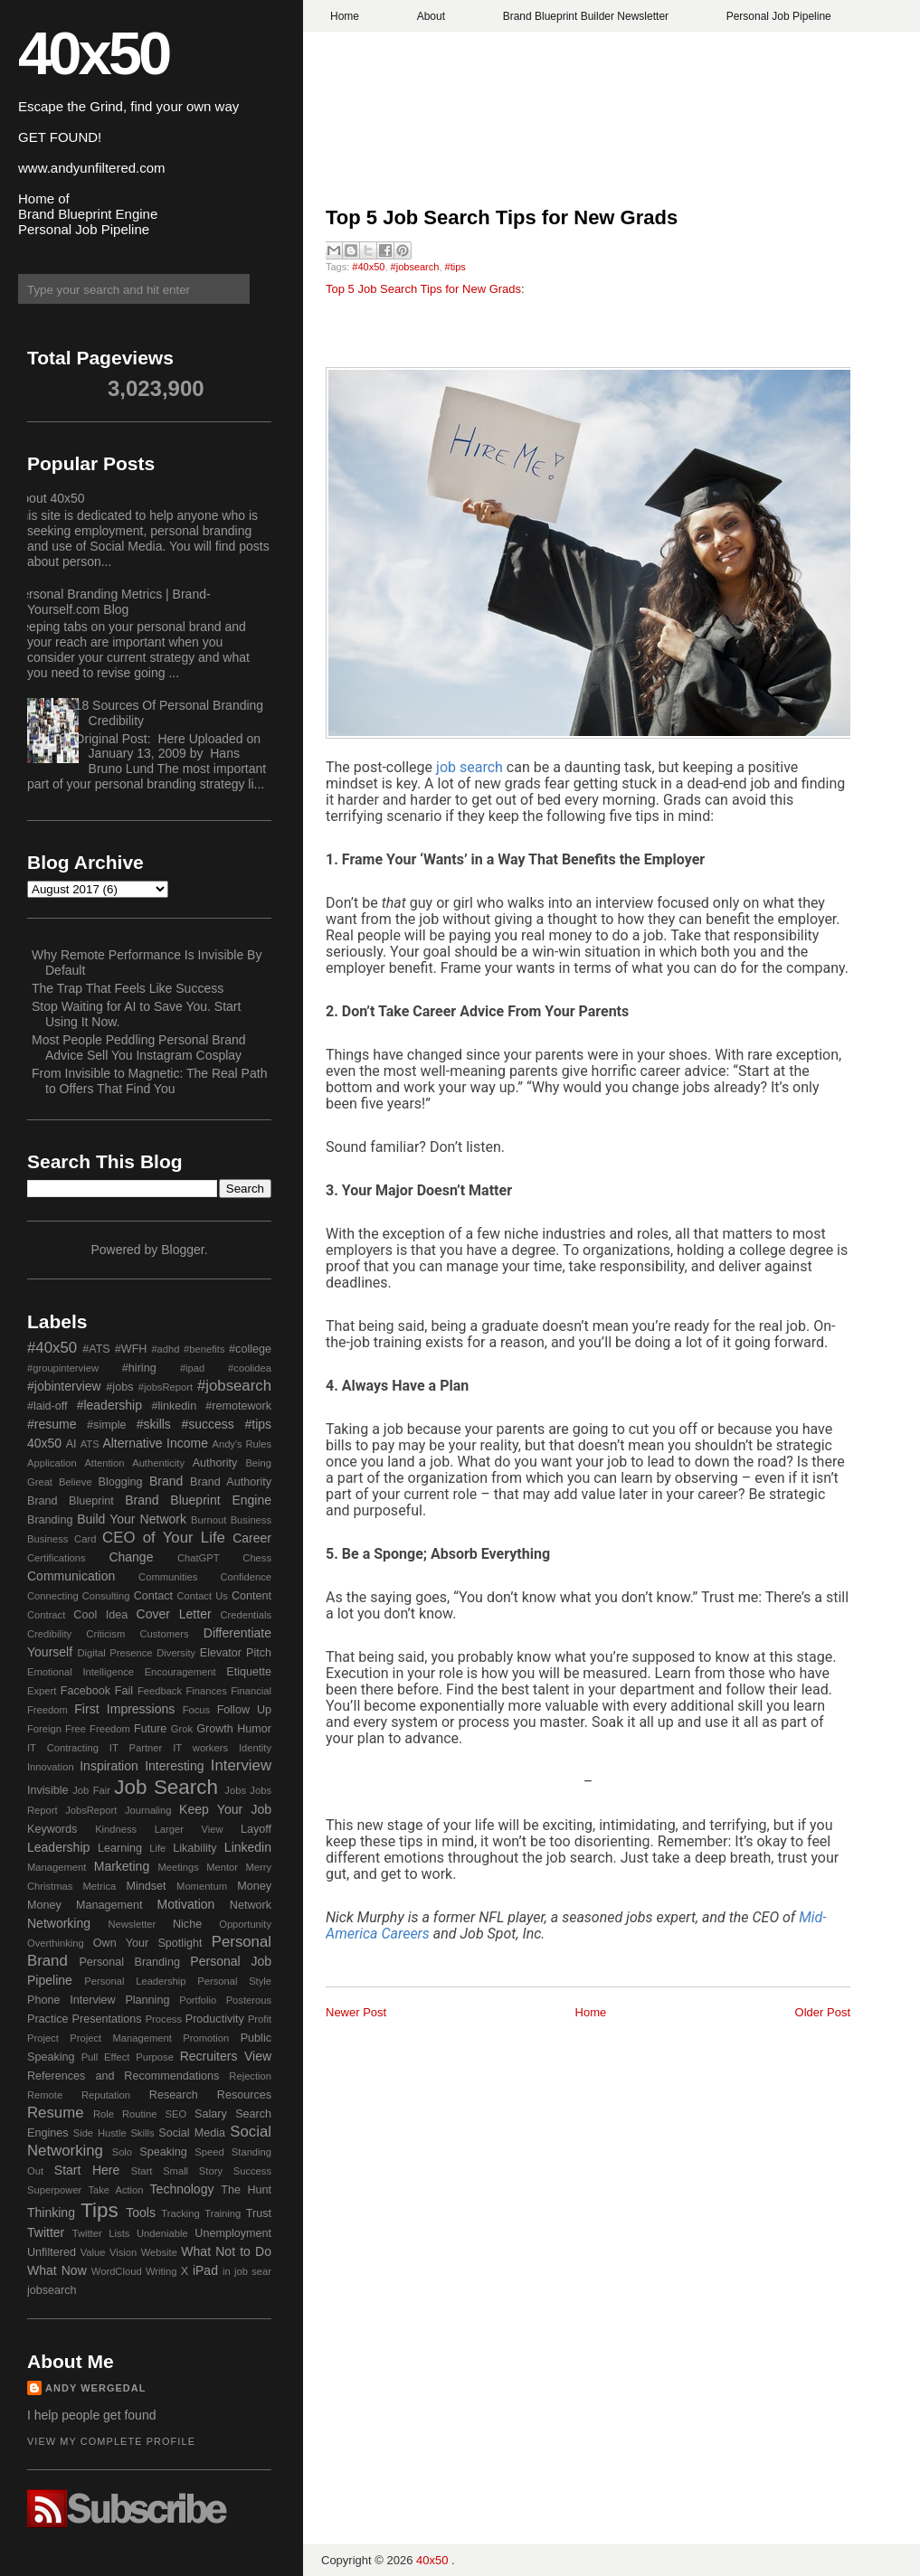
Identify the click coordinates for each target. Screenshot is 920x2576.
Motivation (186, 1904)
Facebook (85, 1690)
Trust (258, 2213)
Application (52, 1463)
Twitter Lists (101, 2233)
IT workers (200, 1747)
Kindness (116, 1829)
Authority (215, 1463)
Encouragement (180, 1671)
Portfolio (197, 2000)
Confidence (245, 1576)
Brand (166, 1481)
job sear (252, 2271)
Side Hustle (100, 2133)
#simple (106, 1425)
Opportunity (245, 1924)
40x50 (93, 53)
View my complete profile (111, 2441)
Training (222, 2213)
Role (103, 2114)
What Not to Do (226, 2251)
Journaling (148, 1810)
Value (93, 2252)
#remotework (238, 1406)
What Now (57, 2270)
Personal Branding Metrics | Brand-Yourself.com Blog (112, 602)
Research (173, 2095)
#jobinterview (64, 1386)
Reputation (105, 2095)
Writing (161, 2271)
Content (251, 1596)
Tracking (180, 2213)
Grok (182, 1728)
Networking (58, 1923)
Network (250, 1905)
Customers (163, 1633)
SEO (175, 2114)
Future (150, 1728)
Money (254, 1886)
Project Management (121, 2038)
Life (157, 1848)
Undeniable (162, 2233)
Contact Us (202, 1595)
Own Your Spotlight (148, 1943)
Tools (141, 2212)
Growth (214, 1728)
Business (251, 1519)
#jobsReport (165, 1387)
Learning (120, 1848)
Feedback (160, 1690)
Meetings (177, 1867)
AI (71, 1444)
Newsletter (132, 1924)
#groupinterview (63, 1368)
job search (469, 767)
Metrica (100, 1886)
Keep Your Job (225, 1809)
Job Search (166, 1787)
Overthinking (55, 1943)
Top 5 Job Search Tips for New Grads (502, 217)
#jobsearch (415, 266)
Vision (123, 2252)
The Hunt (246, 2190)
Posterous (248, 2000)
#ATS (96, 1349)
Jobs (235, 1790)
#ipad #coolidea (225, 1368)
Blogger (182, 1249)
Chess (256, 1557)
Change (131, 1557)
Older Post (822, 2012)
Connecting (53, 1595)
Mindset (146, 1886)
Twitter (45, 2232)
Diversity (175, 1652)
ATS (90, 1444)
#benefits (204, 1349)
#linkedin (173, 1406)
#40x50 (368, 266)
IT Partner (135, 1747)
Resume (55, 2112)
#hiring (139, 1368)
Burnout (208, 1519)
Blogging (121, 1482)
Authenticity (158, 1463)
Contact (153, 1596)
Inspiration (109, 1766)
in (227, 2271)
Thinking (51, 2212)
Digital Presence (115, 1652)
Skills (142, 2133)
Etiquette (248, 1671)
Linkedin (247, 1847)
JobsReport (91, 1810)
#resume (51, 1424)
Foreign (44, 1728)
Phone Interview (71, 2000)
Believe (75, 1482)
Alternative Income (155, 1443)
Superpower (54, 2189)
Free (75, 1728)
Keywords (52, 1829)
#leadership (109, 1405)
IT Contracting (63, 1747)
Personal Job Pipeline (778, 16)
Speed (208, 2152)
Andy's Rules (241, 1444)
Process (164, 2019)
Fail (124, 1690)
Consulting (106, 1595)
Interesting (174, 1766)
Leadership (58, 1847)
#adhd (165, 1349)
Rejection (250, 2076)
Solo (122, 2152)
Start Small (159, 2171)
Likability (194, 1848)
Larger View (189, 1829)
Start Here (86, 2170)
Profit (259, 2019)
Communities (167, 1576)
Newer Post (356, 2012)
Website (159, 2252)
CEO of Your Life (163, 1537)
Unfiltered (51, 2252)
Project (43, 2038)
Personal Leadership (134, 1981)
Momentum (201, 1886)
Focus (196, 1709)
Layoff (256, 1829)
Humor (254, 1728)
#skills (154, 1424)
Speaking (163, 2152)
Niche (187, 1924)
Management (56, 1867)
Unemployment (232, 2233)
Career (251, 1538)
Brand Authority (230, 1482)
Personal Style (234, 1981)
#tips (455, 266)
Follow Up (244, 1709)
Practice (48, 2019)
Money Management (84, 1905)
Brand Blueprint (70, 1501)
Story (211, 2171)
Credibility (49, 1633)
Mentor (222, 1867)
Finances (205, 1690)
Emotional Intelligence (80, 1671)
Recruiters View (225, 2056)
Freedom (110, 1728)
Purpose (155, 2057)
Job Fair (91, 1790)
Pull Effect (105, 2057)
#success (207, 1424)
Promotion (206, 2038)
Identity (255, 1747)
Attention (104, 1463)
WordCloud (116, 2271)
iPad (205, 2270)
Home (344, 16)
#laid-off (47, 1406)
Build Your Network (131, 1519)
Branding (49, 1520)
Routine (139, 2114)
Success (252, 2171)
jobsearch (52, 2290)
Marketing (121, 1866)
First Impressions (124, 1709)
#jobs (119, 1387)
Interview (241, 1765)
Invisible (48, 1790)
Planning (147, 2000)
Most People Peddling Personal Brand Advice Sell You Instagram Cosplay (139, 1047)
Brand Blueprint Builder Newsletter (586, 16)
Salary (210, 2114)
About (431, 16)
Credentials (245, 1614)
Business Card (61, 1538)
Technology (182, 2189)
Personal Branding (129, 1962)
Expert (41, 1690)
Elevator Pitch (235, 1653)
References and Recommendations (123, 2076)
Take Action (115, 2189)
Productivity (214, 2019)
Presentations (107, 2019)
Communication (71, 1576)
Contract (46, 1614)
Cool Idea (100, 1615)
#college (250, 1349)
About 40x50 (49, 498)
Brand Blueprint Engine (198, 1500)
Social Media (191, 2133)
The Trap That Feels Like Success (127, 988)
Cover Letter (174, 1614)
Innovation (50, 1766)
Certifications (56, 1557)
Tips (99, 2210)
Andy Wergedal (96, 2388)
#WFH (131, 1349)
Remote (44, 2095)
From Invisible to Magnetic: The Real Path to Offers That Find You (149, 1081)
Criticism (105, 1633)
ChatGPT (198, 1557)
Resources (244, 2095)
